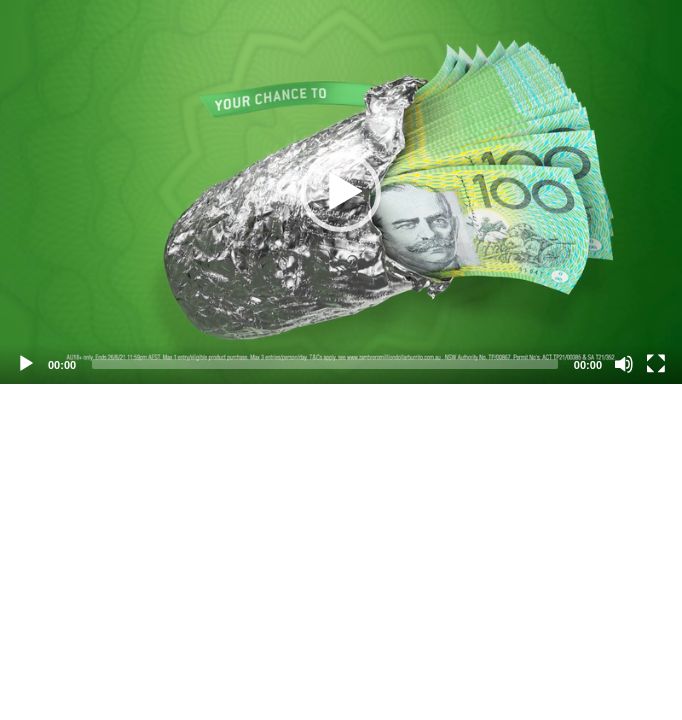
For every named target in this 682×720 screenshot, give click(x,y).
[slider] (325, 364)
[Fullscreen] (656, 364)
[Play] (26, 364)
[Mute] (624, 364)
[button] (341, 192)
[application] (341, 192)
